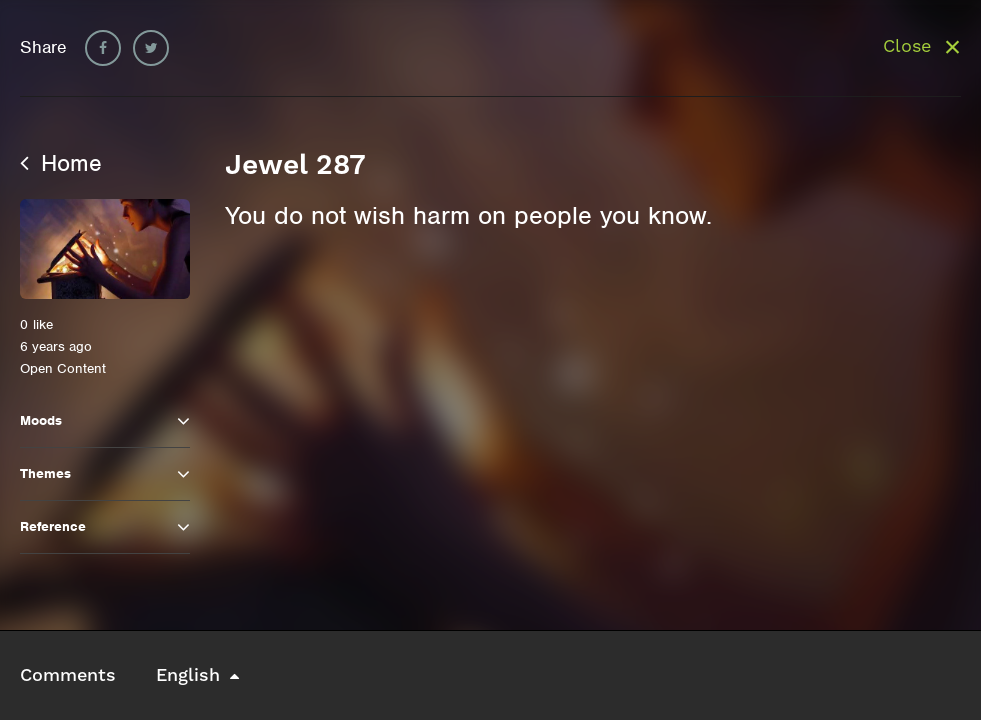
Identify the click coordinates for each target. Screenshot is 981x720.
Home (61, 163)
